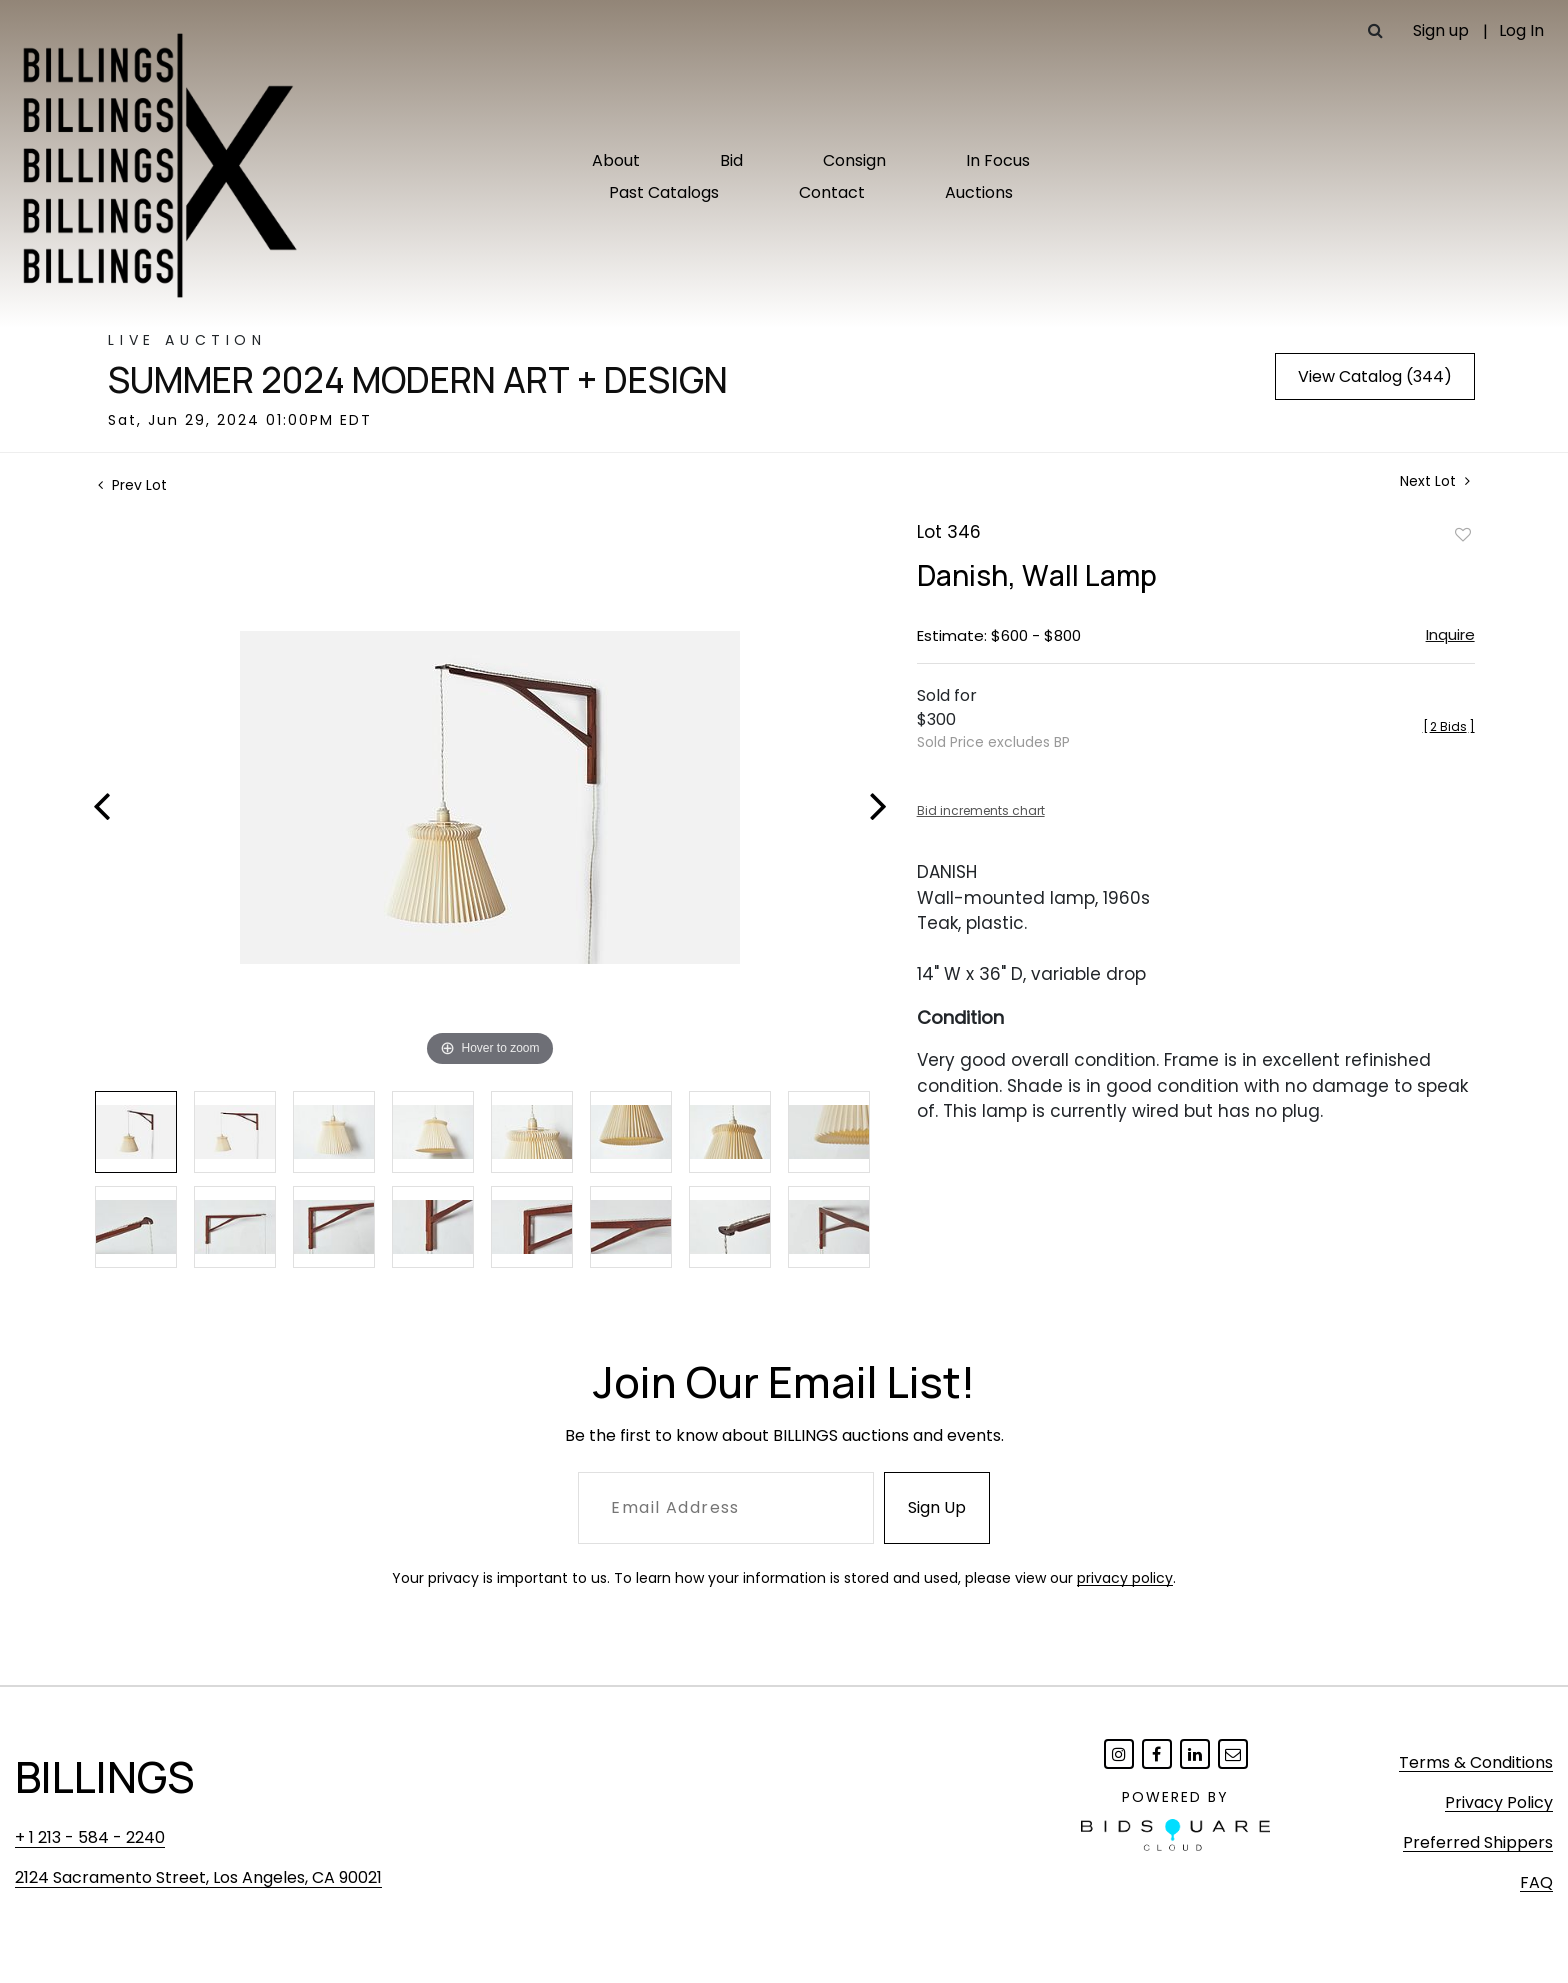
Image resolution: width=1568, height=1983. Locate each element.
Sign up (1441, 30)
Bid (731, 160)
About (616, 160)
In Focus (998, 160)
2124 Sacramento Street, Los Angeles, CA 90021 (198, 1877)
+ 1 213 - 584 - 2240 (90, 1837)
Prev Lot (132, 485)
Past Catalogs (664, 192)
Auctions (979, 192)
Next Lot (1435, 481)
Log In (1521, 30)
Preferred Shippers (1478, 1842)
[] (1449, 726)
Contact (832, 192)
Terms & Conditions (1476, 1762)
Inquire (1450, 634)
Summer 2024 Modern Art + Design (418, 380)
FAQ (1536, 1882)
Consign (854, 160)
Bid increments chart (981, 810)
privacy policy (1125, 1578)
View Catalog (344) (1375, 376)
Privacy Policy (1499, 1802)
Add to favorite (1463, 534)
